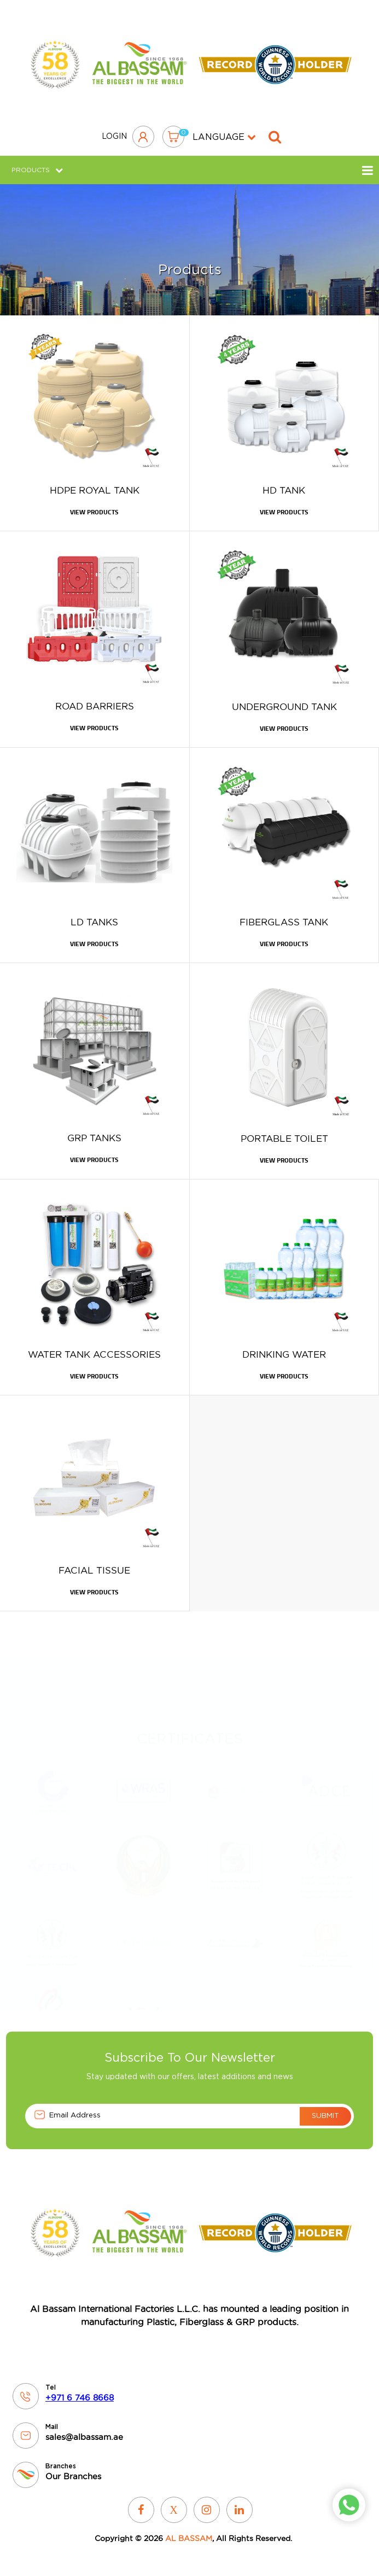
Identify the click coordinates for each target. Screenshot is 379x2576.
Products (37, 170)
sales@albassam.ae (84, 2437)
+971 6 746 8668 (79, 2397)
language (224, 137)
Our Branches (73, 2476)
